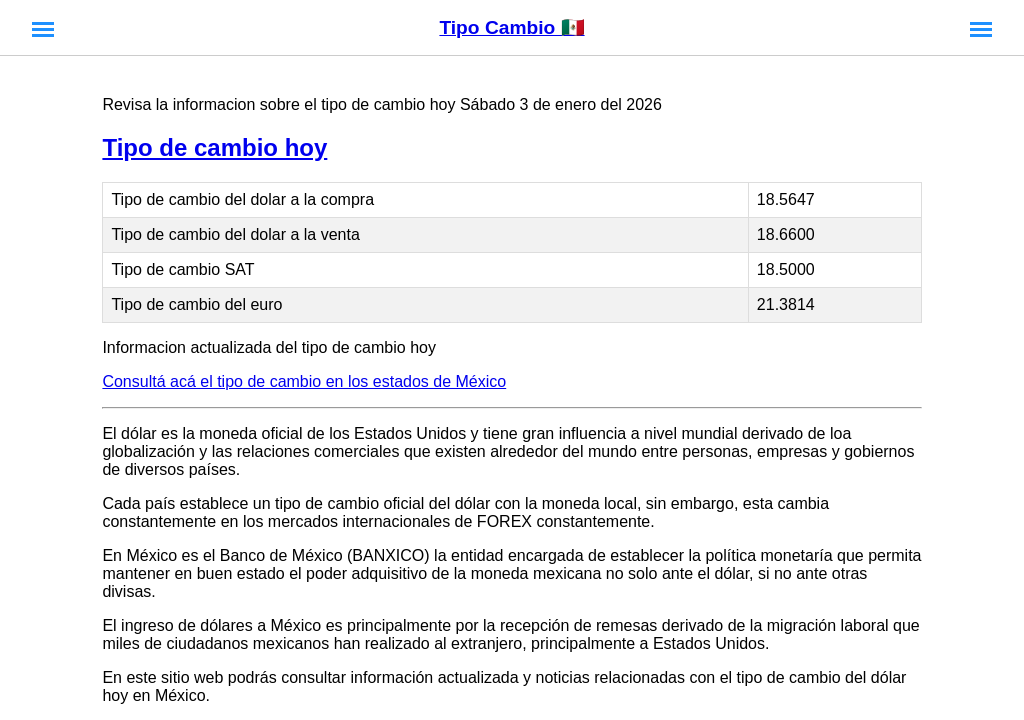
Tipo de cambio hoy (214, 147)
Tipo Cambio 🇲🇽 (511, 27)
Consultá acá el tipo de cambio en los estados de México (304, 381)
